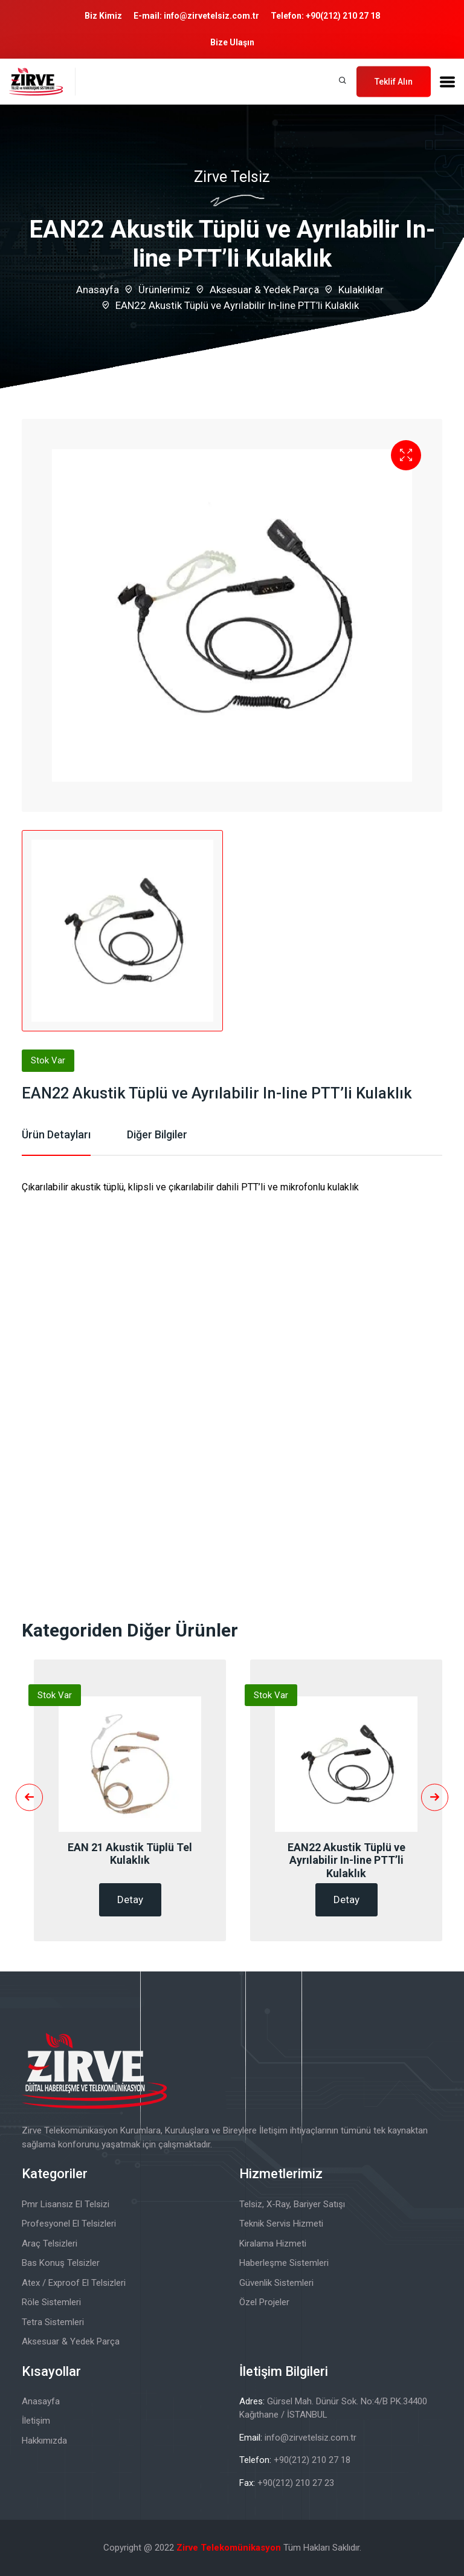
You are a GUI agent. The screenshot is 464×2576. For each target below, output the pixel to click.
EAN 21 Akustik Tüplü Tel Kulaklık (130, 1854)
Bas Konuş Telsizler (61, 2262)
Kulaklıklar (361, 290)
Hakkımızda (44, 2440)
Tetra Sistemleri (53, 2322)
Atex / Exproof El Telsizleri (74, 2282)
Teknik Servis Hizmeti (281, 2223)
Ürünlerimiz (164, 290)
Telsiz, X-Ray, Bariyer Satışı (292, 2204)
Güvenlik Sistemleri (276, 2282)
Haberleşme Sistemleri (284, 2262)
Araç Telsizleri (49, 2243)
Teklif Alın (394, 81)
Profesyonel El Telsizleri (69, 2223)
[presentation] (29, 1797)
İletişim (36, 2420)
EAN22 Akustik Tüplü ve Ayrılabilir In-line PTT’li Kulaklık (346, 1860)
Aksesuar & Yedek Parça (264, 290)
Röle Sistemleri (51, 2302)
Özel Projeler (264, 2302)
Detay (130, 1899)
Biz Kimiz (103, 16)
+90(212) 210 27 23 (295, 2482)
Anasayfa (97, 290)
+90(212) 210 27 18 (343, 16)
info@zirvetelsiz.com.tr (211, 16)
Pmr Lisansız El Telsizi (65, 2204)
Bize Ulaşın (232, 42)
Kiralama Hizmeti (272, 2243)
